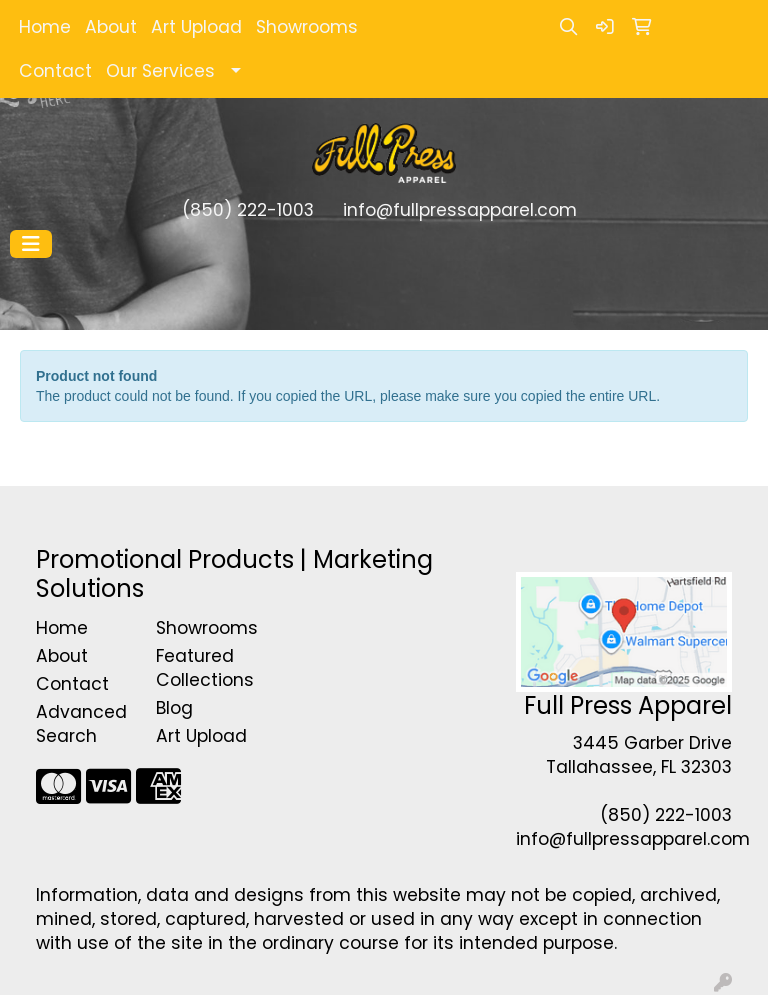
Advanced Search (81, 724)
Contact (55, 71)
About (111, 27)
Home (45, 27)
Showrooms (307, 27)
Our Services (160, 71)
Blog (174, 708)
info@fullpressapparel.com (460, 210)
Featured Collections (204, 668)
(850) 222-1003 (248, 210)
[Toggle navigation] (31, 244)
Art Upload (196, 27)
